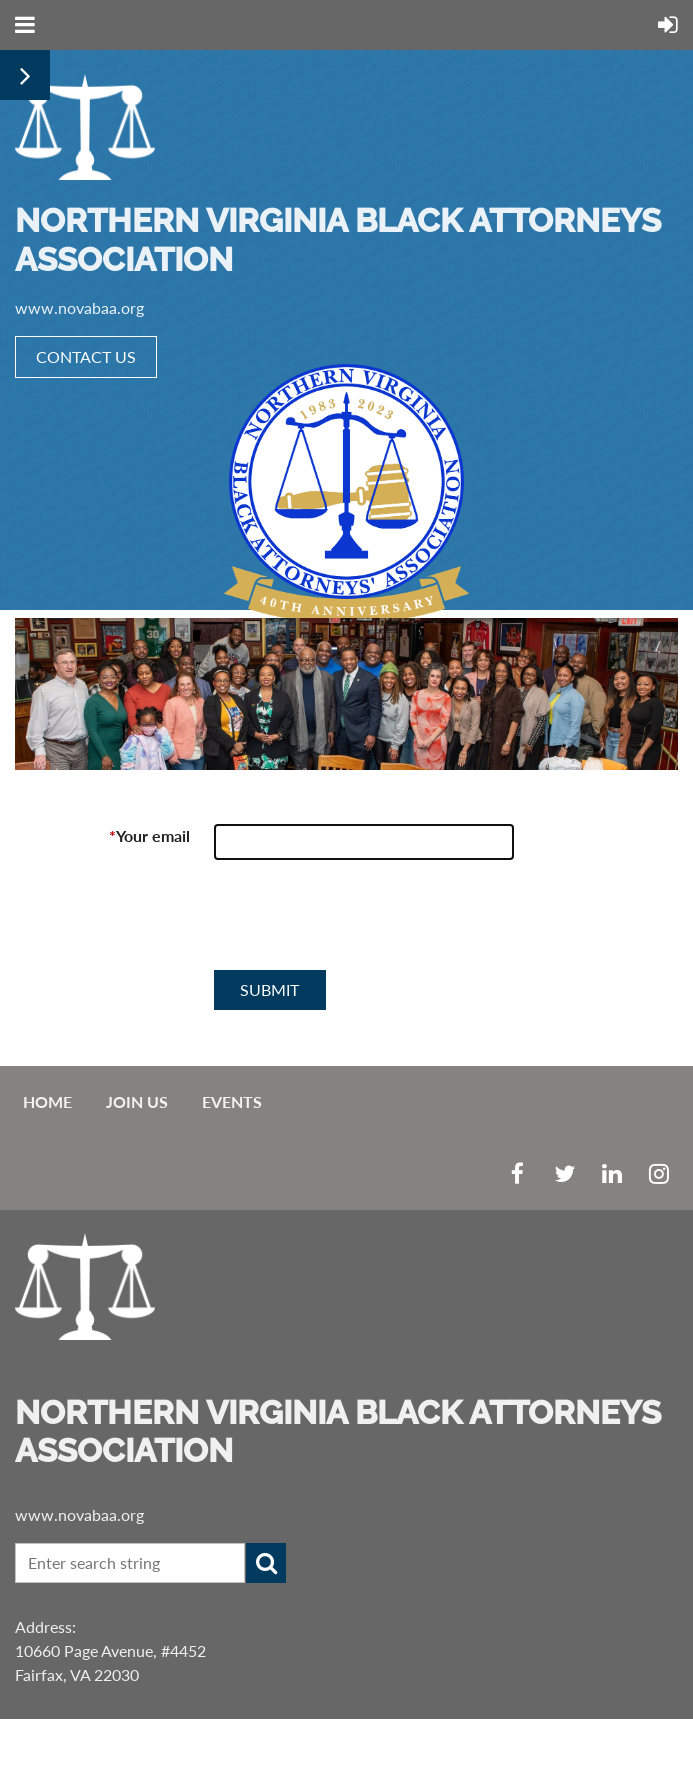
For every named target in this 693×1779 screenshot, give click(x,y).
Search (266, 1563)
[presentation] (366, 923)
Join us (137, 1101)
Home (47, 1101)
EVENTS (232, 1101)
